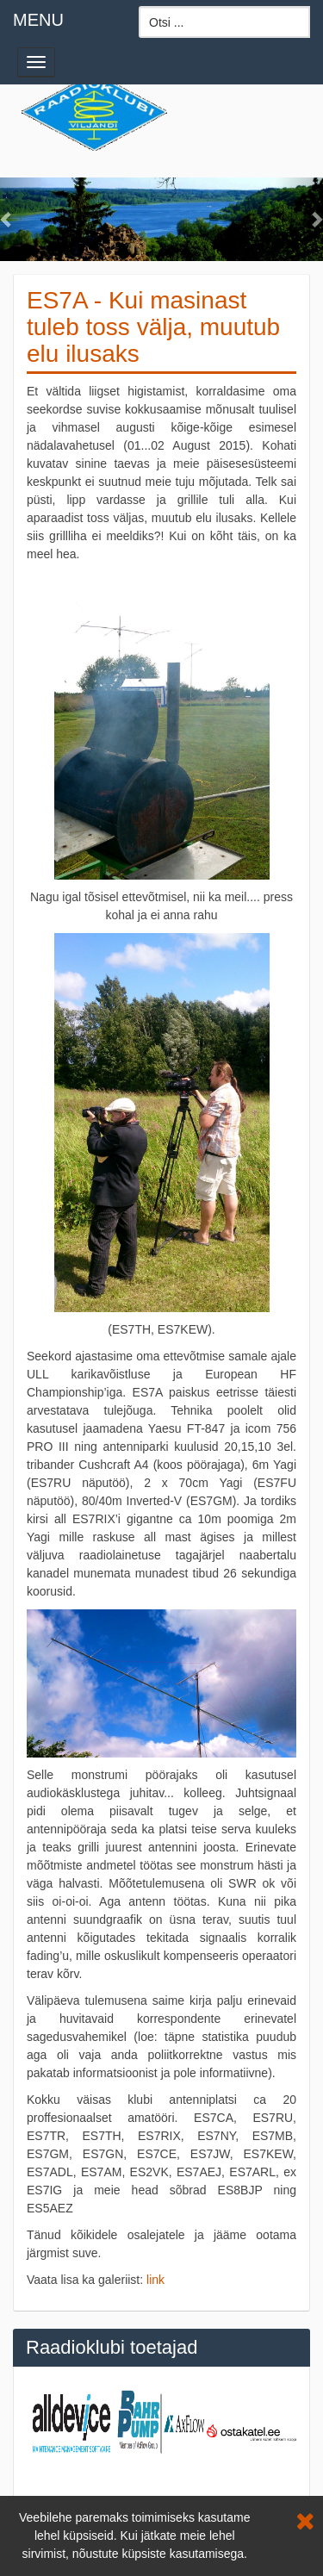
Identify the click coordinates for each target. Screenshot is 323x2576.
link (155, 2280)
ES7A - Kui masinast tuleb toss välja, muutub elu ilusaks (153, 327)
